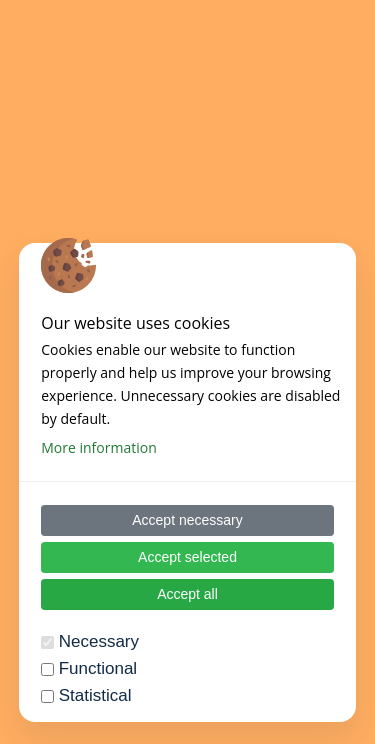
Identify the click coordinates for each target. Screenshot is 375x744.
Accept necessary (187, 520)
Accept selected (187, 557)
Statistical (95, 695)
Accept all (187, 594)
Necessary (99, 641)
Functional (98, 668)
